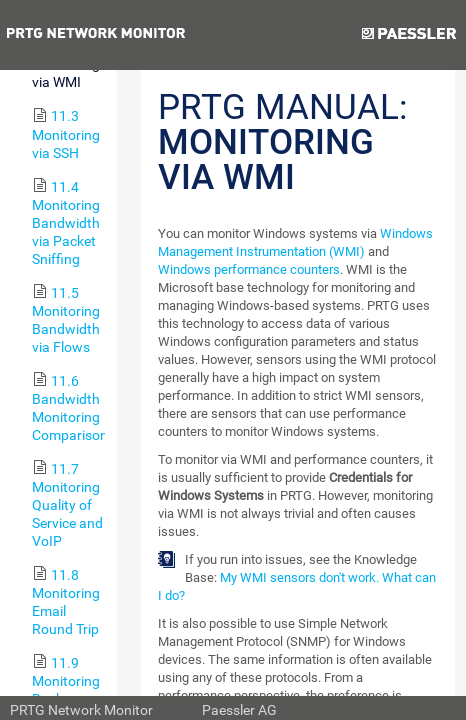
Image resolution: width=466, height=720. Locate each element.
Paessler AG (239, 710)
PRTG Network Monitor (81, 710)
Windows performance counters (249, 269)
